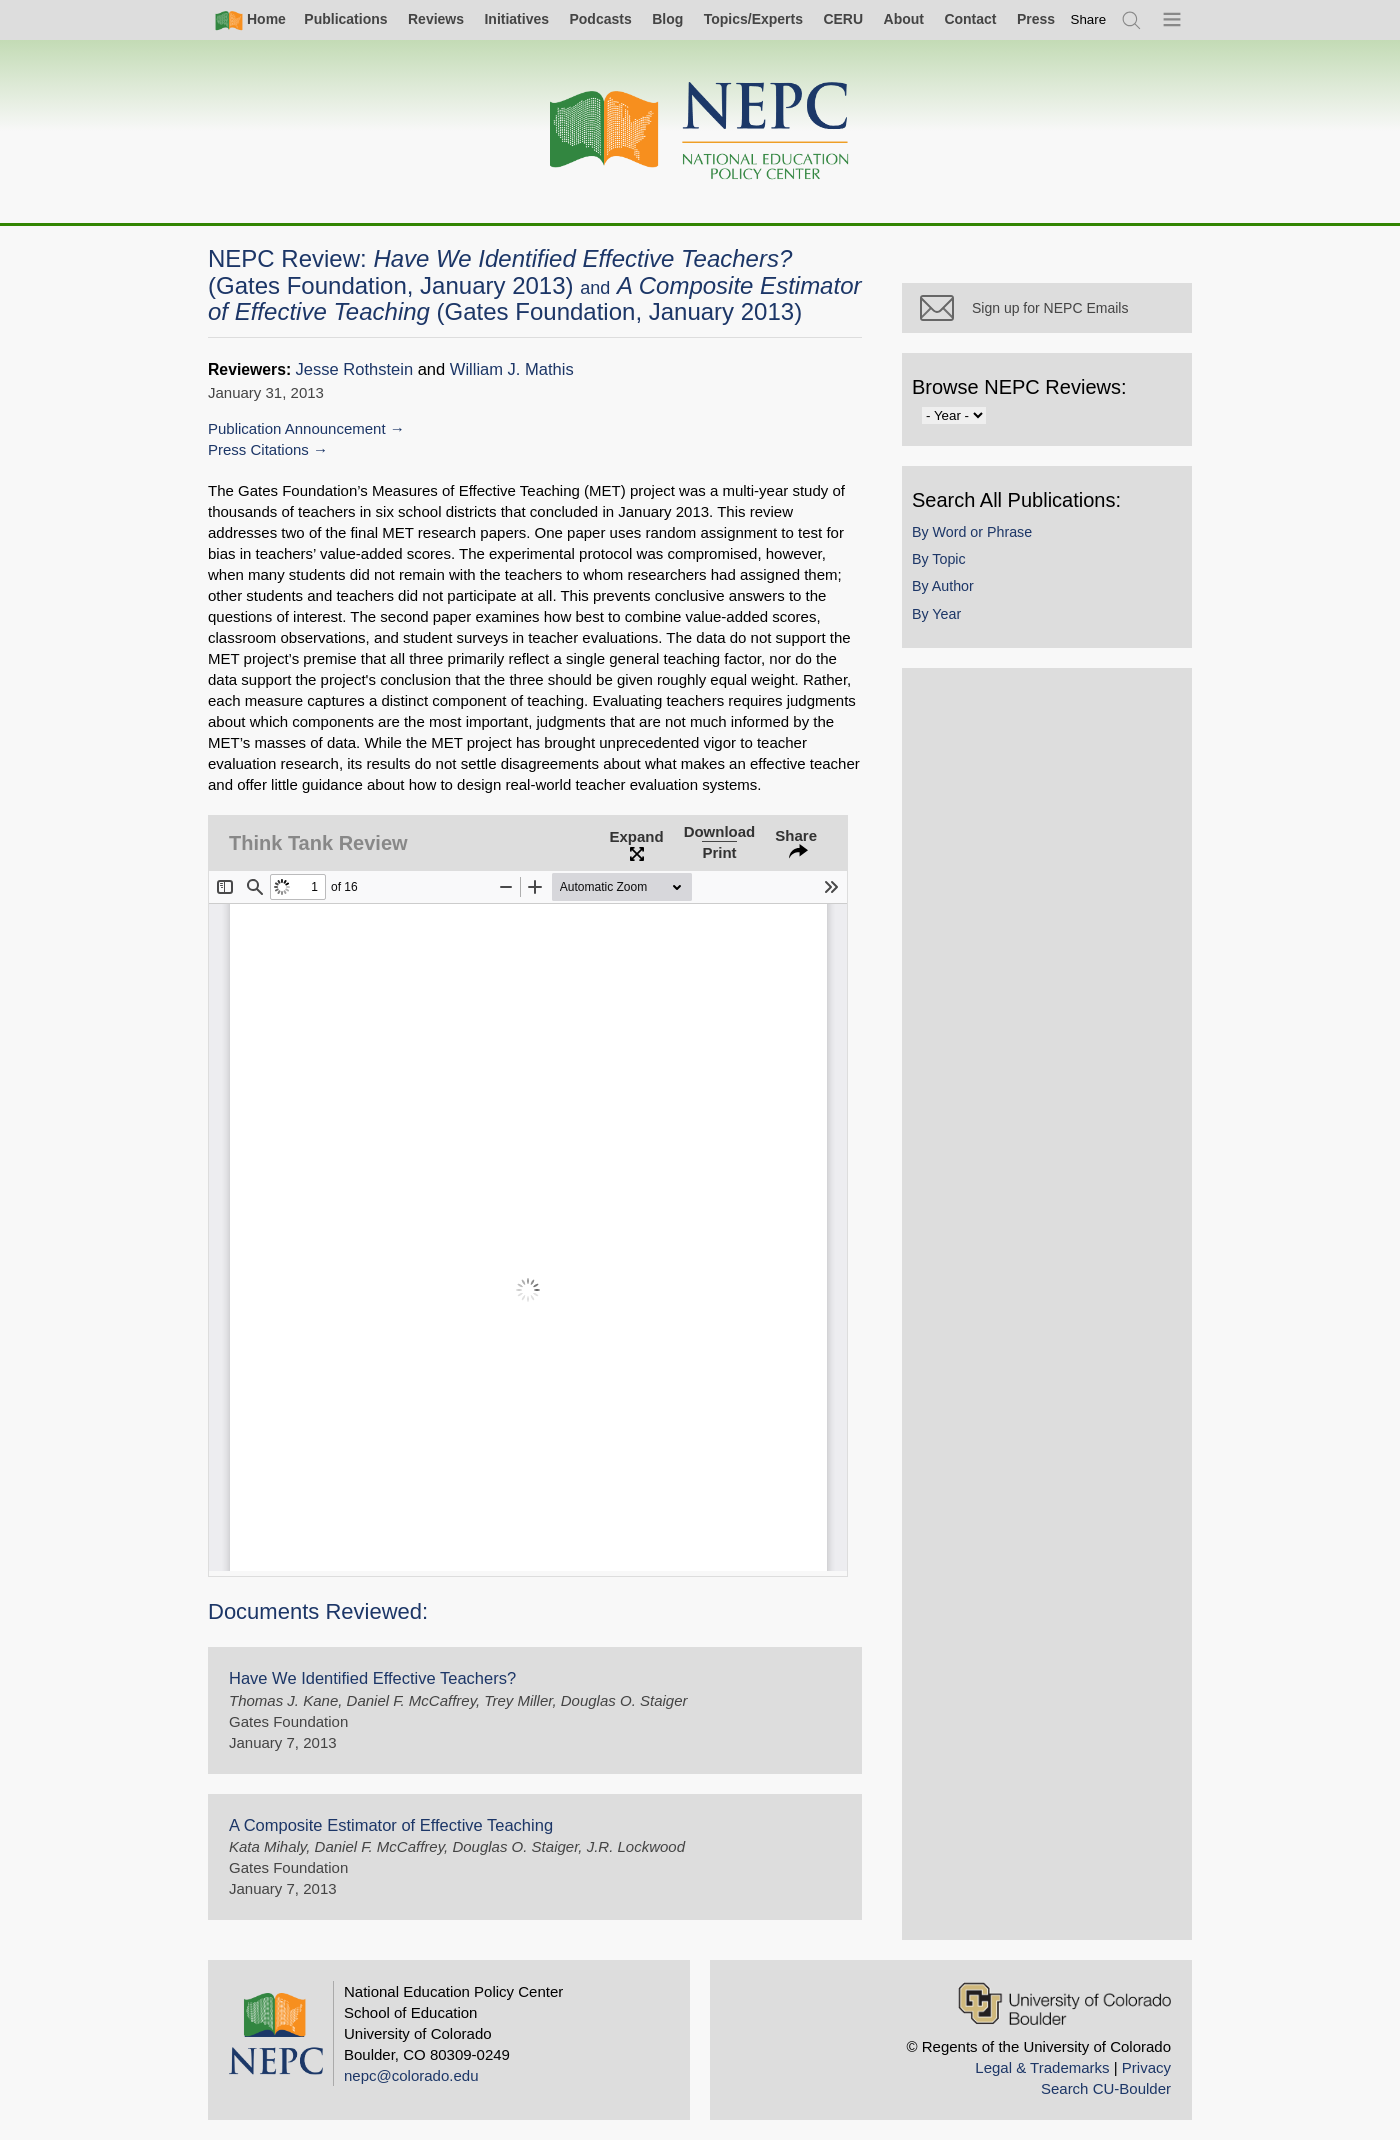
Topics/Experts (753, 19)
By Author (943, 586)
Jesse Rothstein (355, 369)
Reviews (436, 19)
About (904, 19)
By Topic (939, 559)
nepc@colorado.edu (411, 2075)
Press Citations (258, 449)
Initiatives (516, 19)
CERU (843, 19)
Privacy (1146, 2067)
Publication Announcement (297, 428)
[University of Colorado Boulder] (1064, 2003)
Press (1036, 19)
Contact (970, 19)
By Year (936, 614)
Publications (345, 19)
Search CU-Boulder (1106, 2088)
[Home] (700, 131)
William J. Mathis (512, 369)
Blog (667, 19)
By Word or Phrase (972, 532)
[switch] (1089, 19)
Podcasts (600, 19)
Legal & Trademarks (1042, 2067)
